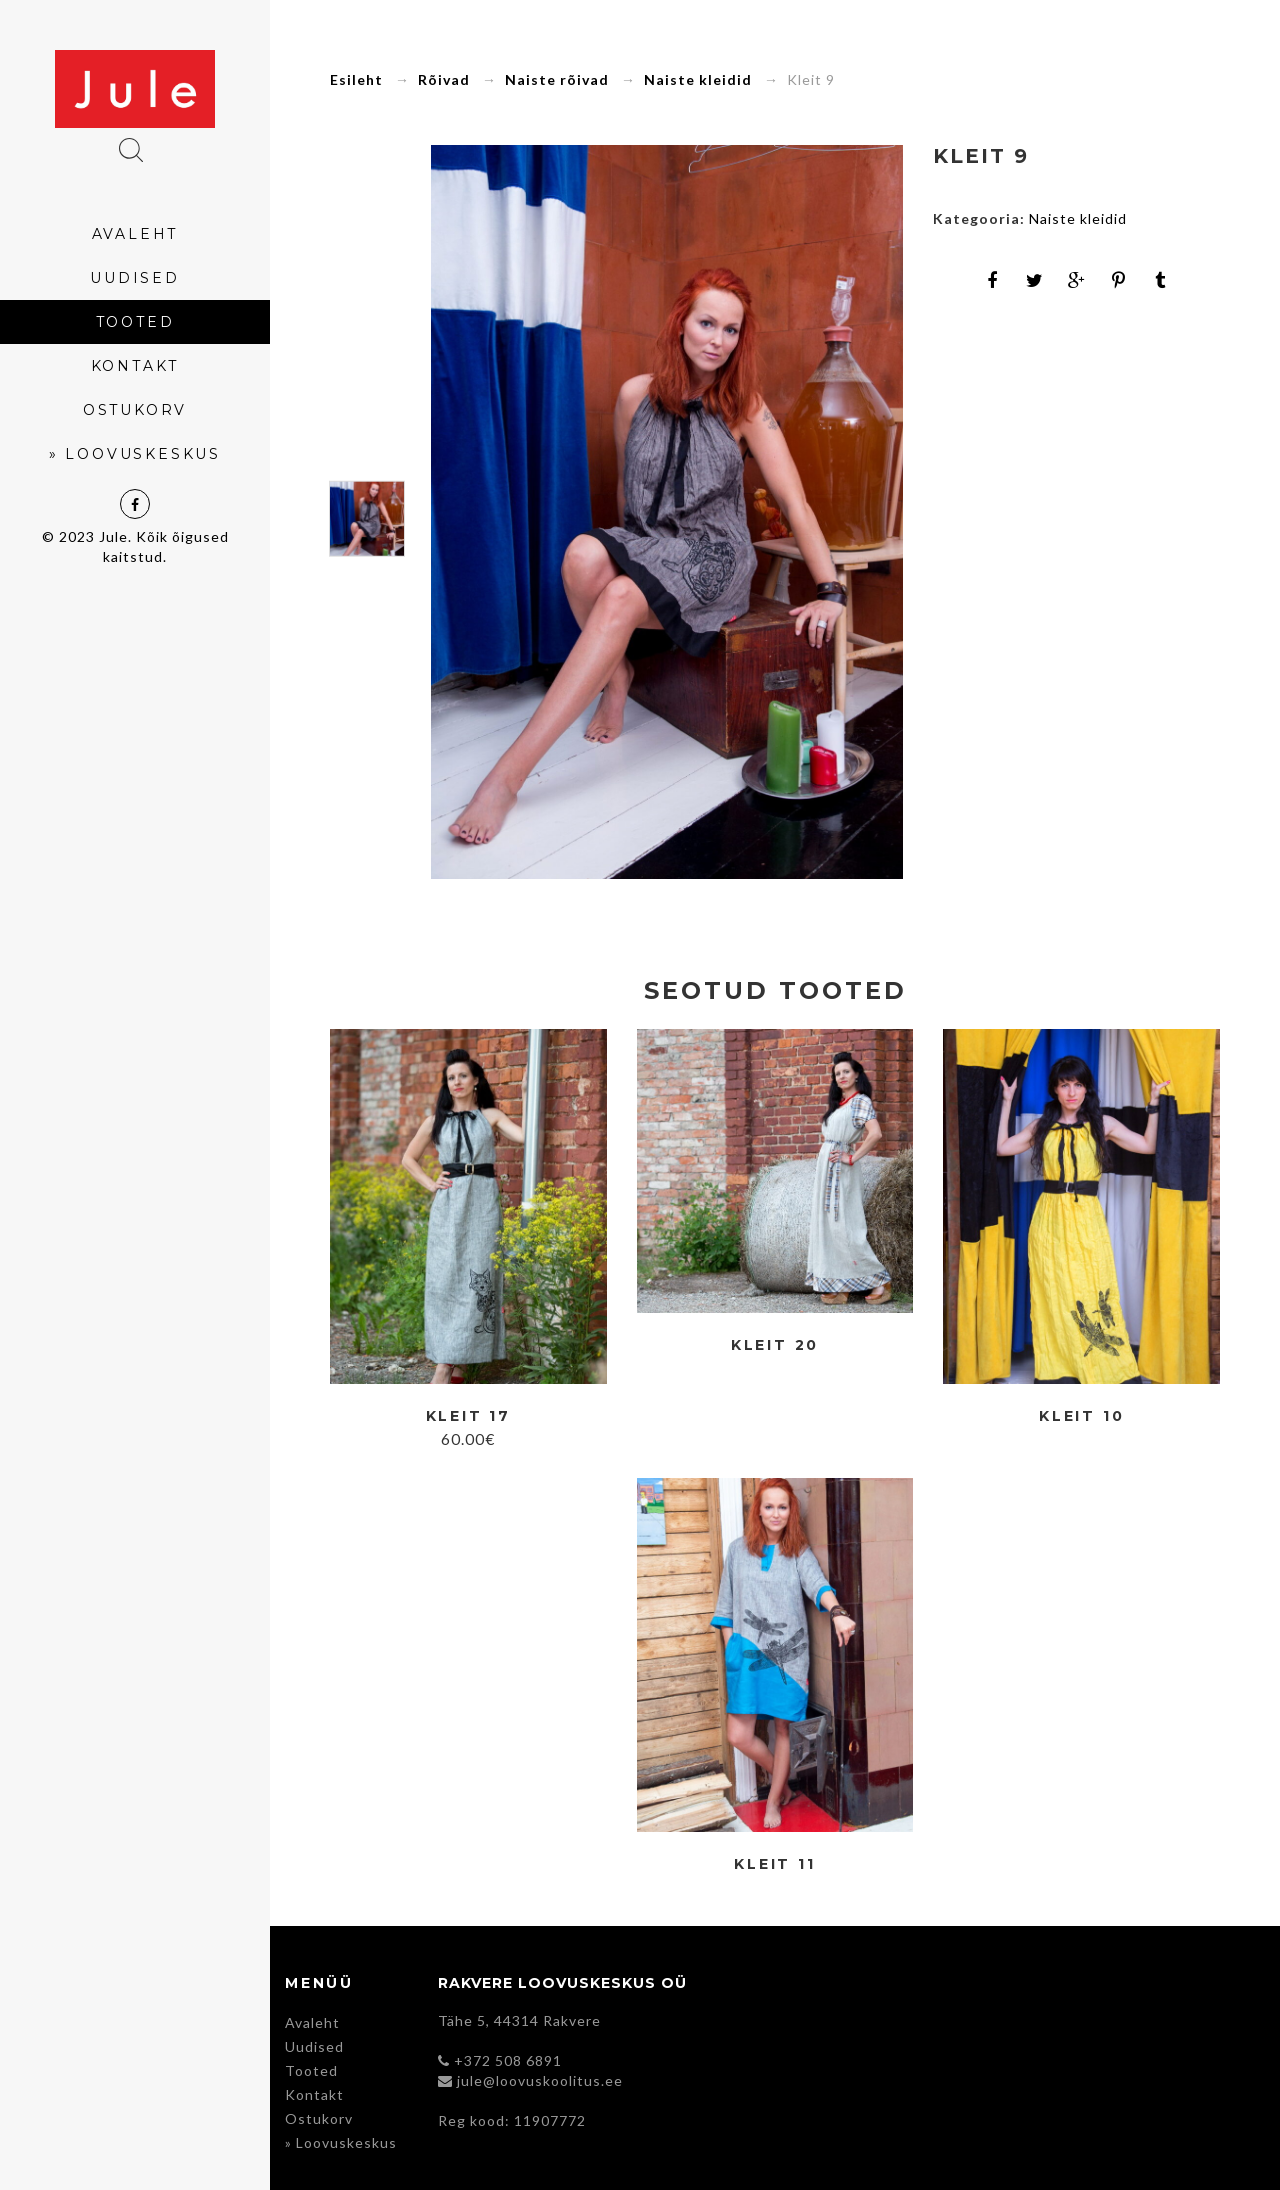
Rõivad (444, 79)
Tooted (311, 2070)
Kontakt (314, 2094)
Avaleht (312, 2022)
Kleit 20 (775, 1345)
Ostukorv (319, 2118)
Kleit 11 (774, 1864)
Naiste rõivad (557, 79)
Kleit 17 (468, 1416)
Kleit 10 (1081, 1416)
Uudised (314, 2046)
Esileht (356, 79)
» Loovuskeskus (341, 2142)
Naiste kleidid (698, 79)
